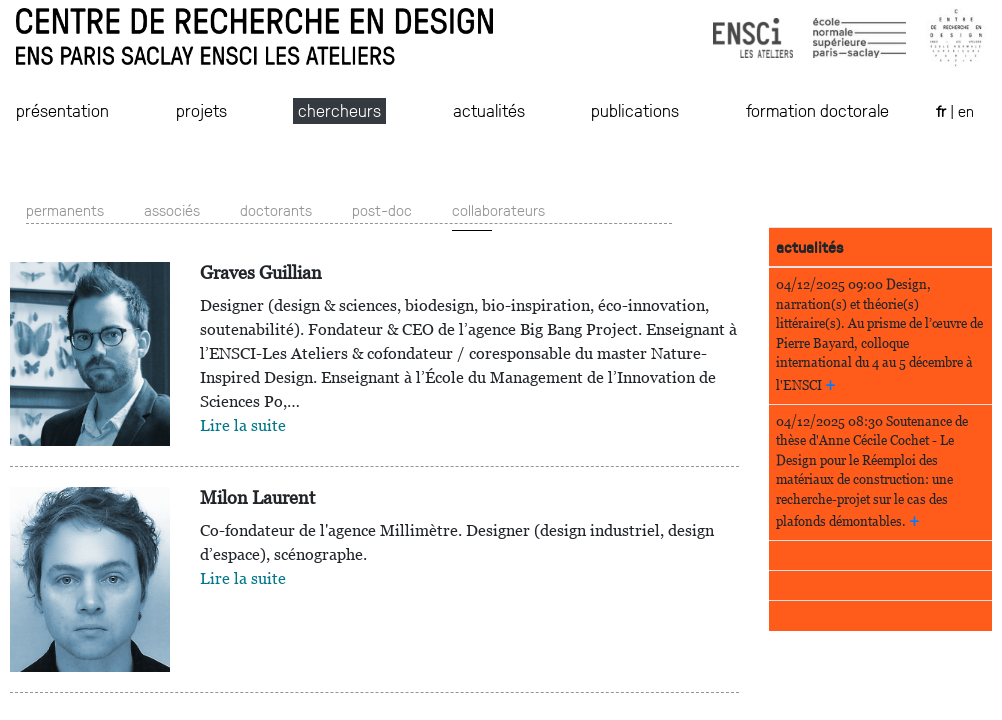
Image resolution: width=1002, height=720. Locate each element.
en (966, 110)
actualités (489, 110)
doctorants (276, 209)
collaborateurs (498, 209)
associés (172, 209)
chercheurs (339, 110)
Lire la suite (243, 425)
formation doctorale (817, 110)
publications (635, 110)
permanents (65, 209)
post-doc (382, 209)
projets (201, 110)
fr (943, 110)
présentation (62, 110)
